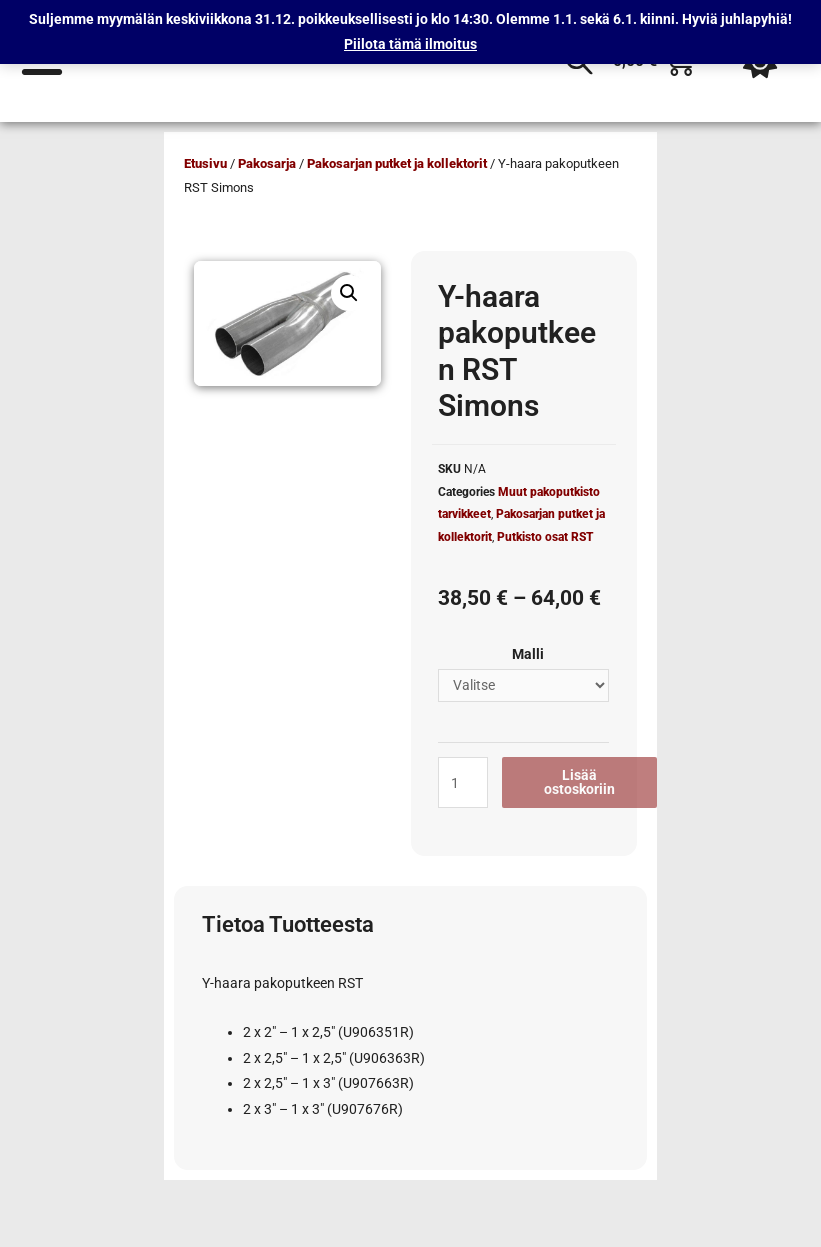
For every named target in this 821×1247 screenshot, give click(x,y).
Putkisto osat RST (545, 537)
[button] (349, 293)
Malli (528, 654)
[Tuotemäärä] (463, 782)
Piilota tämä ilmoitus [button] (410, 44)
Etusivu (205, 163)
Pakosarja (267, 163)
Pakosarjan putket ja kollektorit (397, 163)
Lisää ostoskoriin (579, 782)
